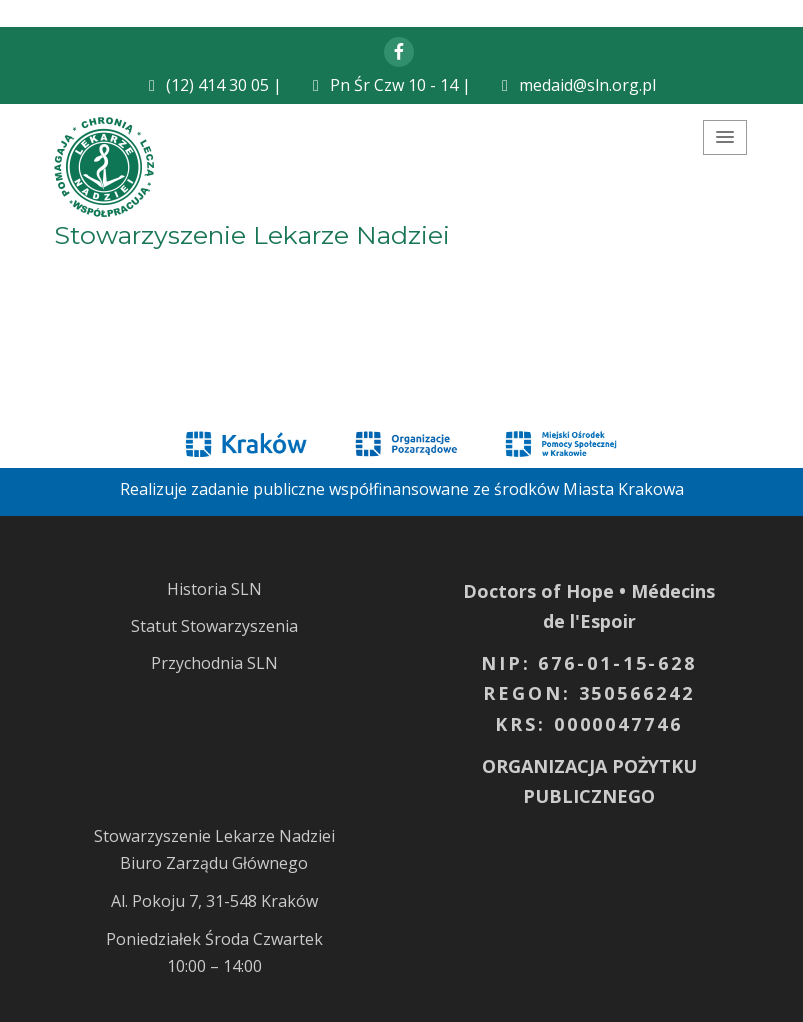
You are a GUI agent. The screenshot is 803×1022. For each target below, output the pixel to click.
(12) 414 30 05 (217, 85)
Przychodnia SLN (214, 663)
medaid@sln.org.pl (587, 85)
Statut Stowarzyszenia (214, 626)
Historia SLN (214, 589)
